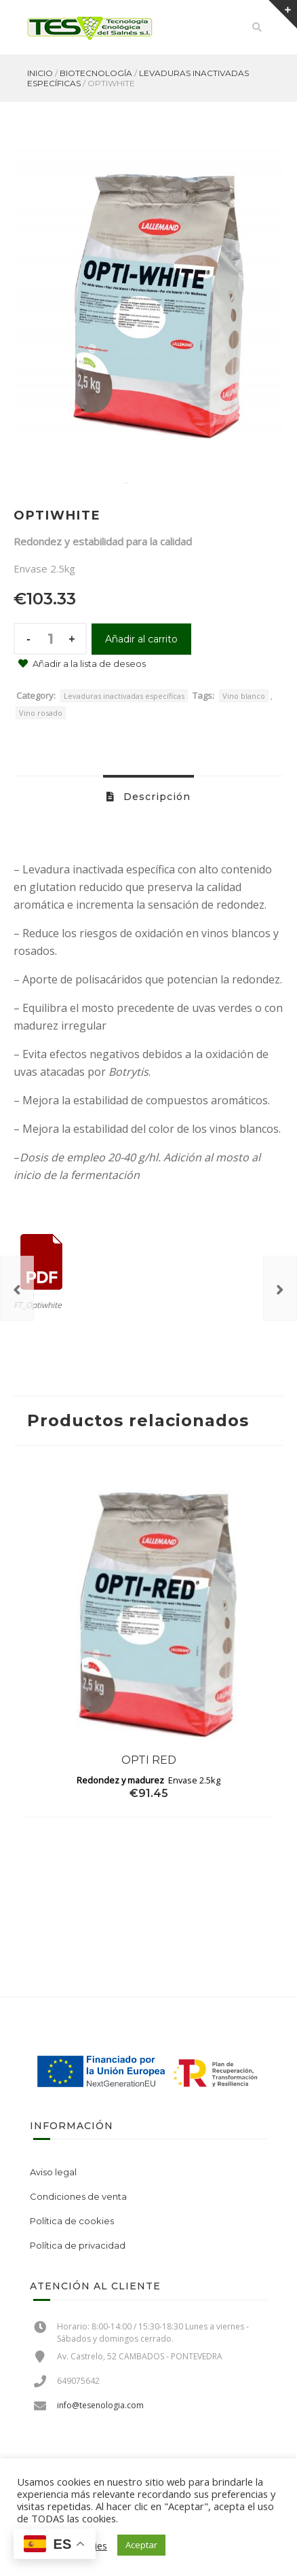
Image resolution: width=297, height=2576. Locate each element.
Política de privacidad (77, 2245)
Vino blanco (243, 696)
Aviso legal (53, 2171)
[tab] (148, 796)
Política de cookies (72, 2220)
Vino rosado (40, 713)
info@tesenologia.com (100, 2405)
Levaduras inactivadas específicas (124, 696)
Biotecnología (96, 73)
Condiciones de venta (78, 2196)
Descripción (155, 797)
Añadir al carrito (141, 639)
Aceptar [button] (141, 2545)
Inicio (40, 73)
